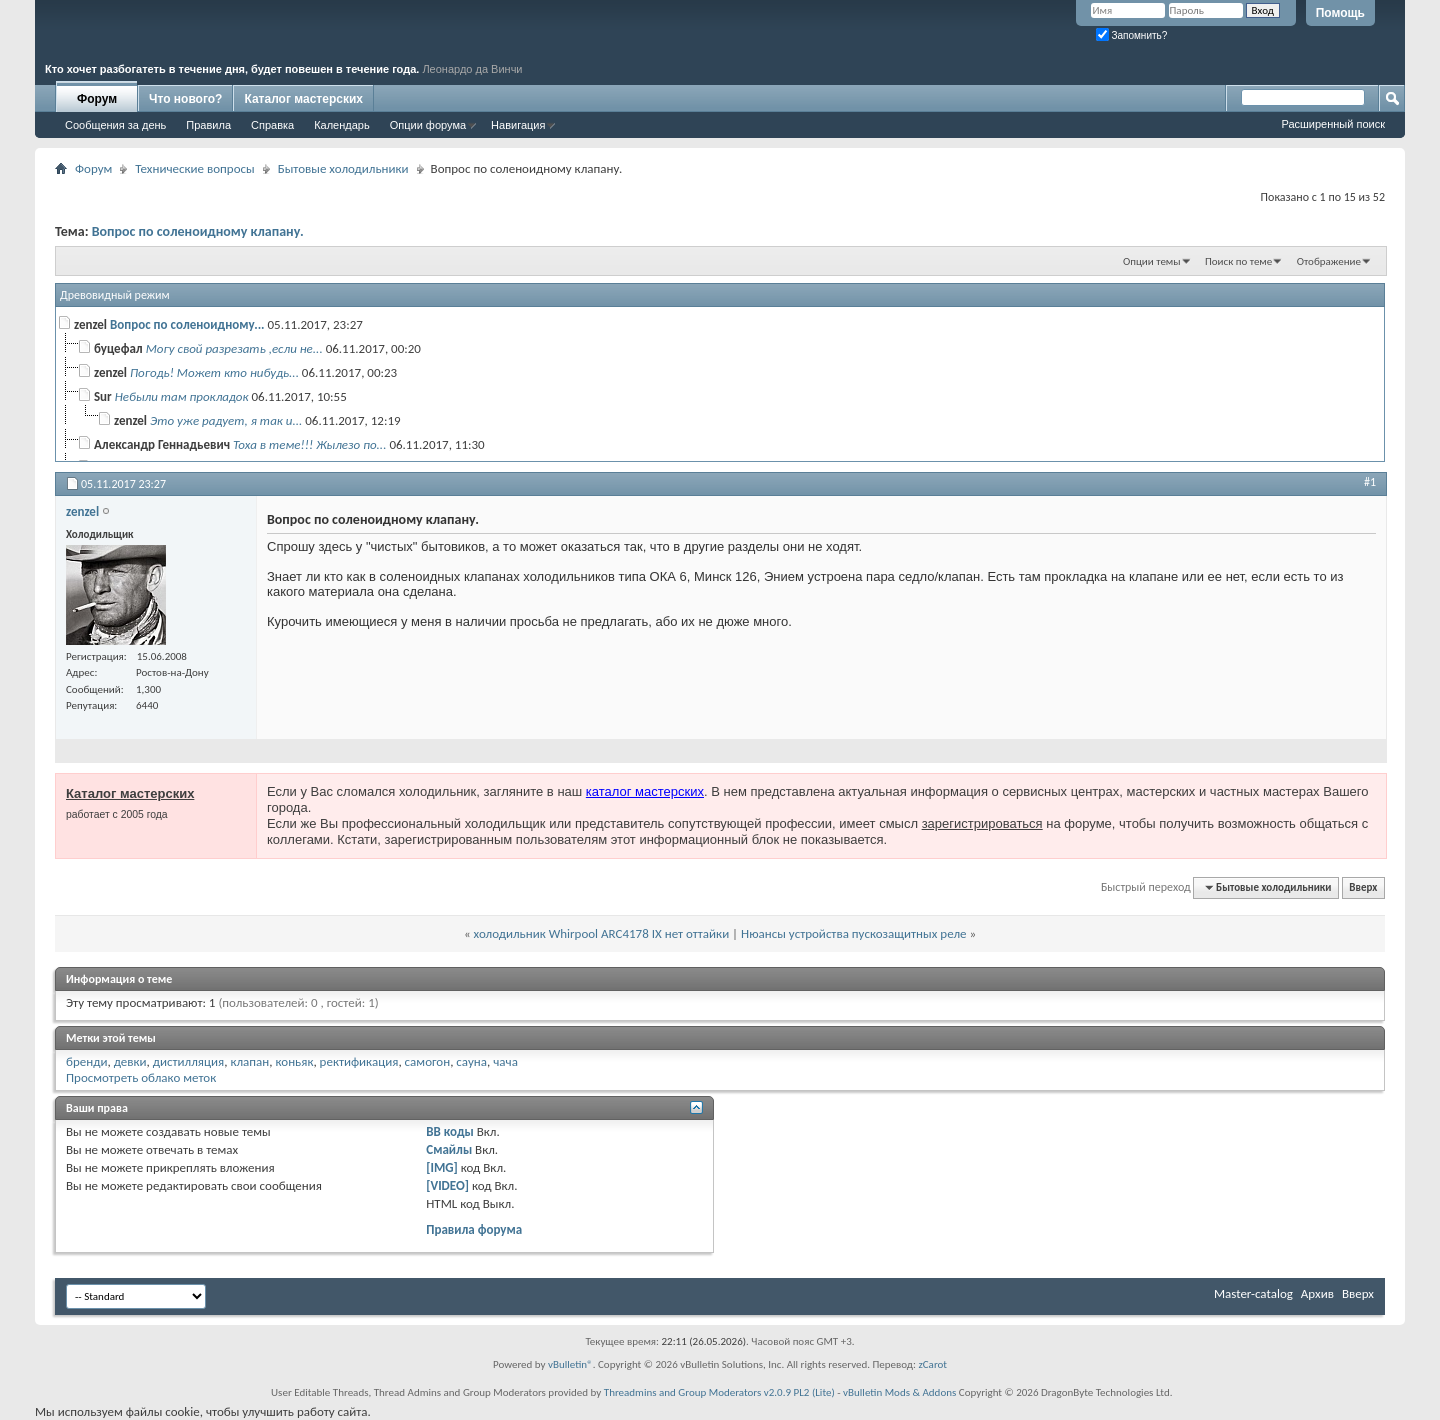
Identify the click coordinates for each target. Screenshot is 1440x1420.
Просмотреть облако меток (141, 1077)
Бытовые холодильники (343, 168)
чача (505, 1061)
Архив (1317, 1293)
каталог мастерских (645, 791)
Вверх (1363, 887)
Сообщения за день (115, 125)
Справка (272, 125)
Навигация (518, 125)
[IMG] (442, 1167)
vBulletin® (570, 1364)
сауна (471, 1061)
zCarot (932, 1364)
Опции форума (428, 125)
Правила (208, 125)
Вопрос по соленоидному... (187, 324)
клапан (249, 1061)
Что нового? (185, 99)
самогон (428, 1061)
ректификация (359, 1061)
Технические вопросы (194, 168)
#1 (1370, 482)
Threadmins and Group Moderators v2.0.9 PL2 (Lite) (719, 1392)
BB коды (450, 1131)
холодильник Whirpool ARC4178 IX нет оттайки (602, 933)
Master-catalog (1253, 1293)
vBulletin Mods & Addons (899, 1392)
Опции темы (1152, 261)
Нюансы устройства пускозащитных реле (853, 933)
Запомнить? (1132, 35)
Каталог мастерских (303, 99)
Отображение (1329, 261)
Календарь (342, 125)
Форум (97, 99)
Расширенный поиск (1333, 124)
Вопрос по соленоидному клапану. (198, 231)
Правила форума (474, 1229)
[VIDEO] (447, 1185)
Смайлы (449, 1149)
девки (130, 1061)
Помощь (1340, 13)
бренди (86, 1061)
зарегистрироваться (982, 823)
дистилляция (189, 1061)
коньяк (294, 1061)
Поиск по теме (1238, 261)
